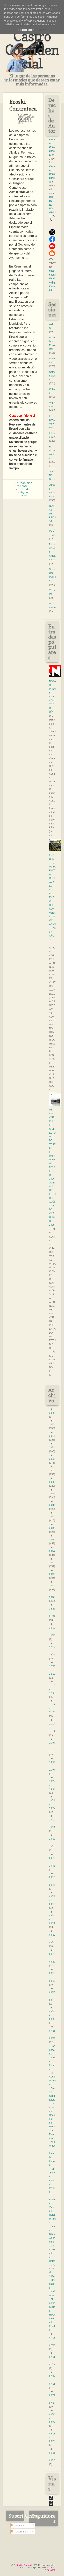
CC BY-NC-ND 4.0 (51, 205)
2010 (52, 1597)
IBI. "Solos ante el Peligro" (52, 2180)
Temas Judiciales (26, 117)
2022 (52, 1458)
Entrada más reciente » (23, 485)
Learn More (26, 30)
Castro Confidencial (32, 50)
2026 (52, 1413)
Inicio (23, 495)
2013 (52, 1562)
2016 (52, 1528)
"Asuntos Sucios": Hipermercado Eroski (52, 2314)
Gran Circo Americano (52, 2234)
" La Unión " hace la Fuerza (52, 2153)
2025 (52, 1424)
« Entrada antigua (23, 491)
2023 (52, 1447)
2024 (52, 1436)
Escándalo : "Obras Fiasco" (52, 2057)
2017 (52, 1516)
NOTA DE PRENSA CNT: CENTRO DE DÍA (52, 696)
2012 (52, 1574)
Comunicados (52, 375)
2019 (52, 1493)
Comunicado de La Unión (52, 2253)
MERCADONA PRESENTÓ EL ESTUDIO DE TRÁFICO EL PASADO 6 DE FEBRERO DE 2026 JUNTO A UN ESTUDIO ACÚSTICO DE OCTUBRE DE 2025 (52, 1167)
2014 (52, 1551)
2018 (52, 1505)
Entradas (17, 2525)
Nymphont (50, 2570)
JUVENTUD (52, 475)
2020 (52, 1482)
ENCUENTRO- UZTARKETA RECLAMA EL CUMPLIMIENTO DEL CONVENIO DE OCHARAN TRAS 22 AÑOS (52, 897)
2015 (52, 1539)
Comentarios (19, 2531)
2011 (51, 1585)
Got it (43, 30)
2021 (52, 1470)
